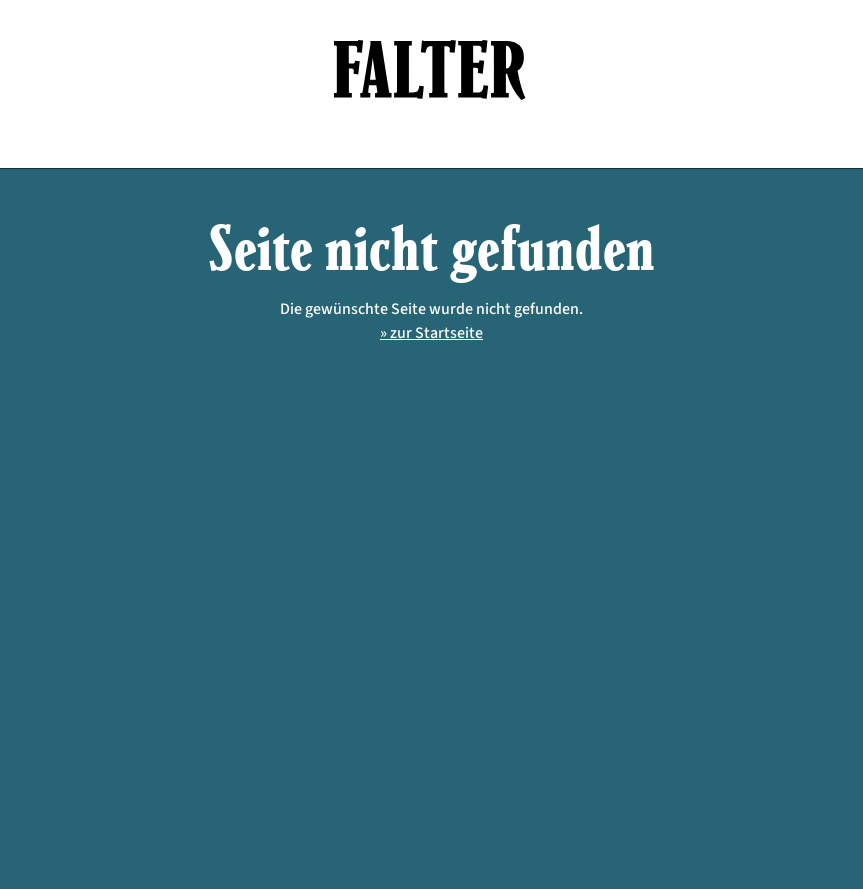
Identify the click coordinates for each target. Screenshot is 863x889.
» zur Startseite (431, 333)
